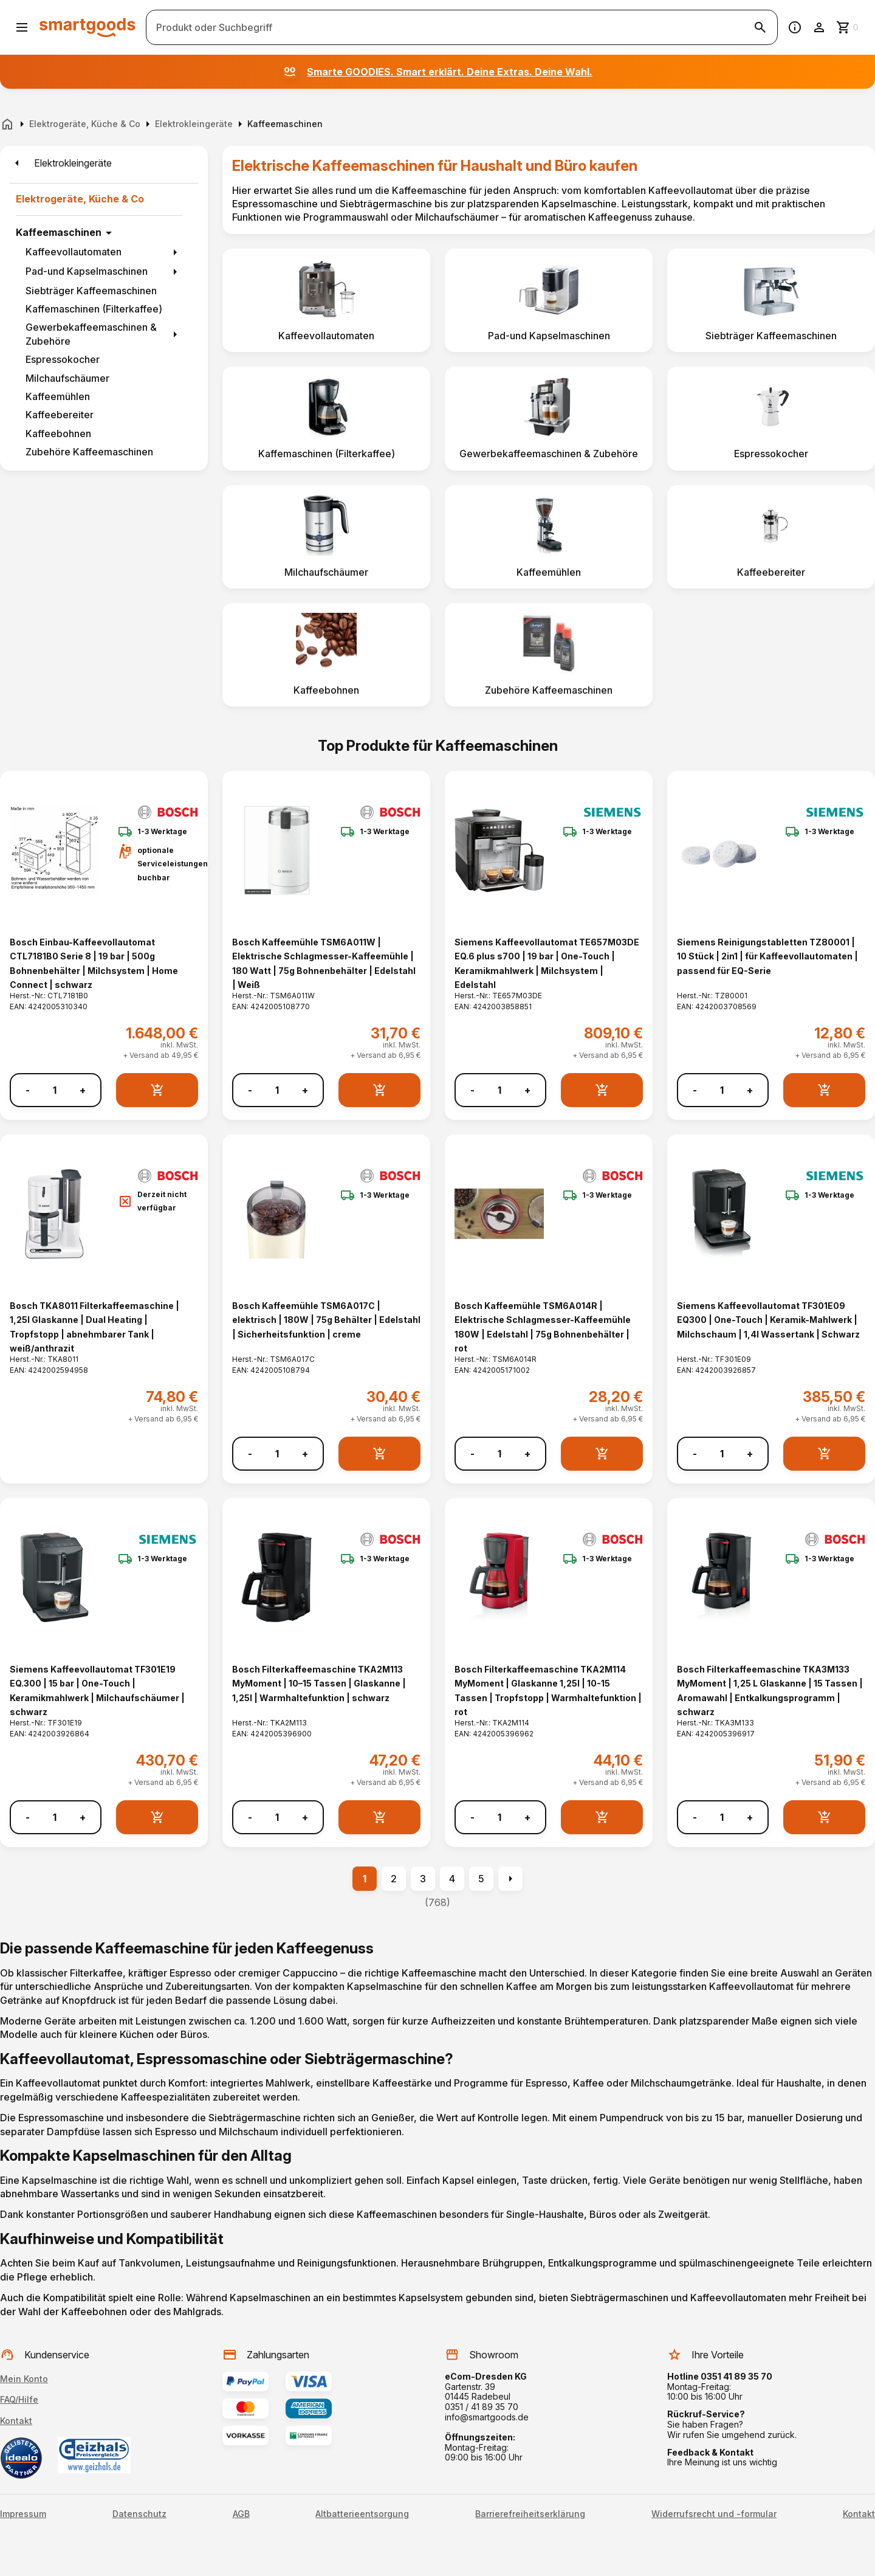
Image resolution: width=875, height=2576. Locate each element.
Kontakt (16, 2420)
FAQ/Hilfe (19, 2399)
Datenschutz (139, 2514)
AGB (241, 2514)
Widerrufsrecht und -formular (714, 2514)
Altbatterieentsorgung (362, 2514)
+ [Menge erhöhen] (83, 1090)
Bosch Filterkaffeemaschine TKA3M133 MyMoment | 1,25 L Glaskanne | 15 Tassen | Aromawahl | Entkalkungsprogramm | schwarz (770, 1690)
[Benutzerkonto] (819, 27)
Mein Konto (24, 2379)
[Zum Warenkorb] (848, 27)
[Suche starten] (760, 27)
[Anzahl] (54, 1090)
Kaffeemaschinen (58, 232)
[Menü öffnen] (22, 27)
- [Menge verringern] (28, 1090)
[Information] (794, 27)
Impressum (23, 2514)
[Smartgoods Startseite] (87, 27)
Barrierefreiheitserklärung (530, 2514)
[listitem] (326, 300)
